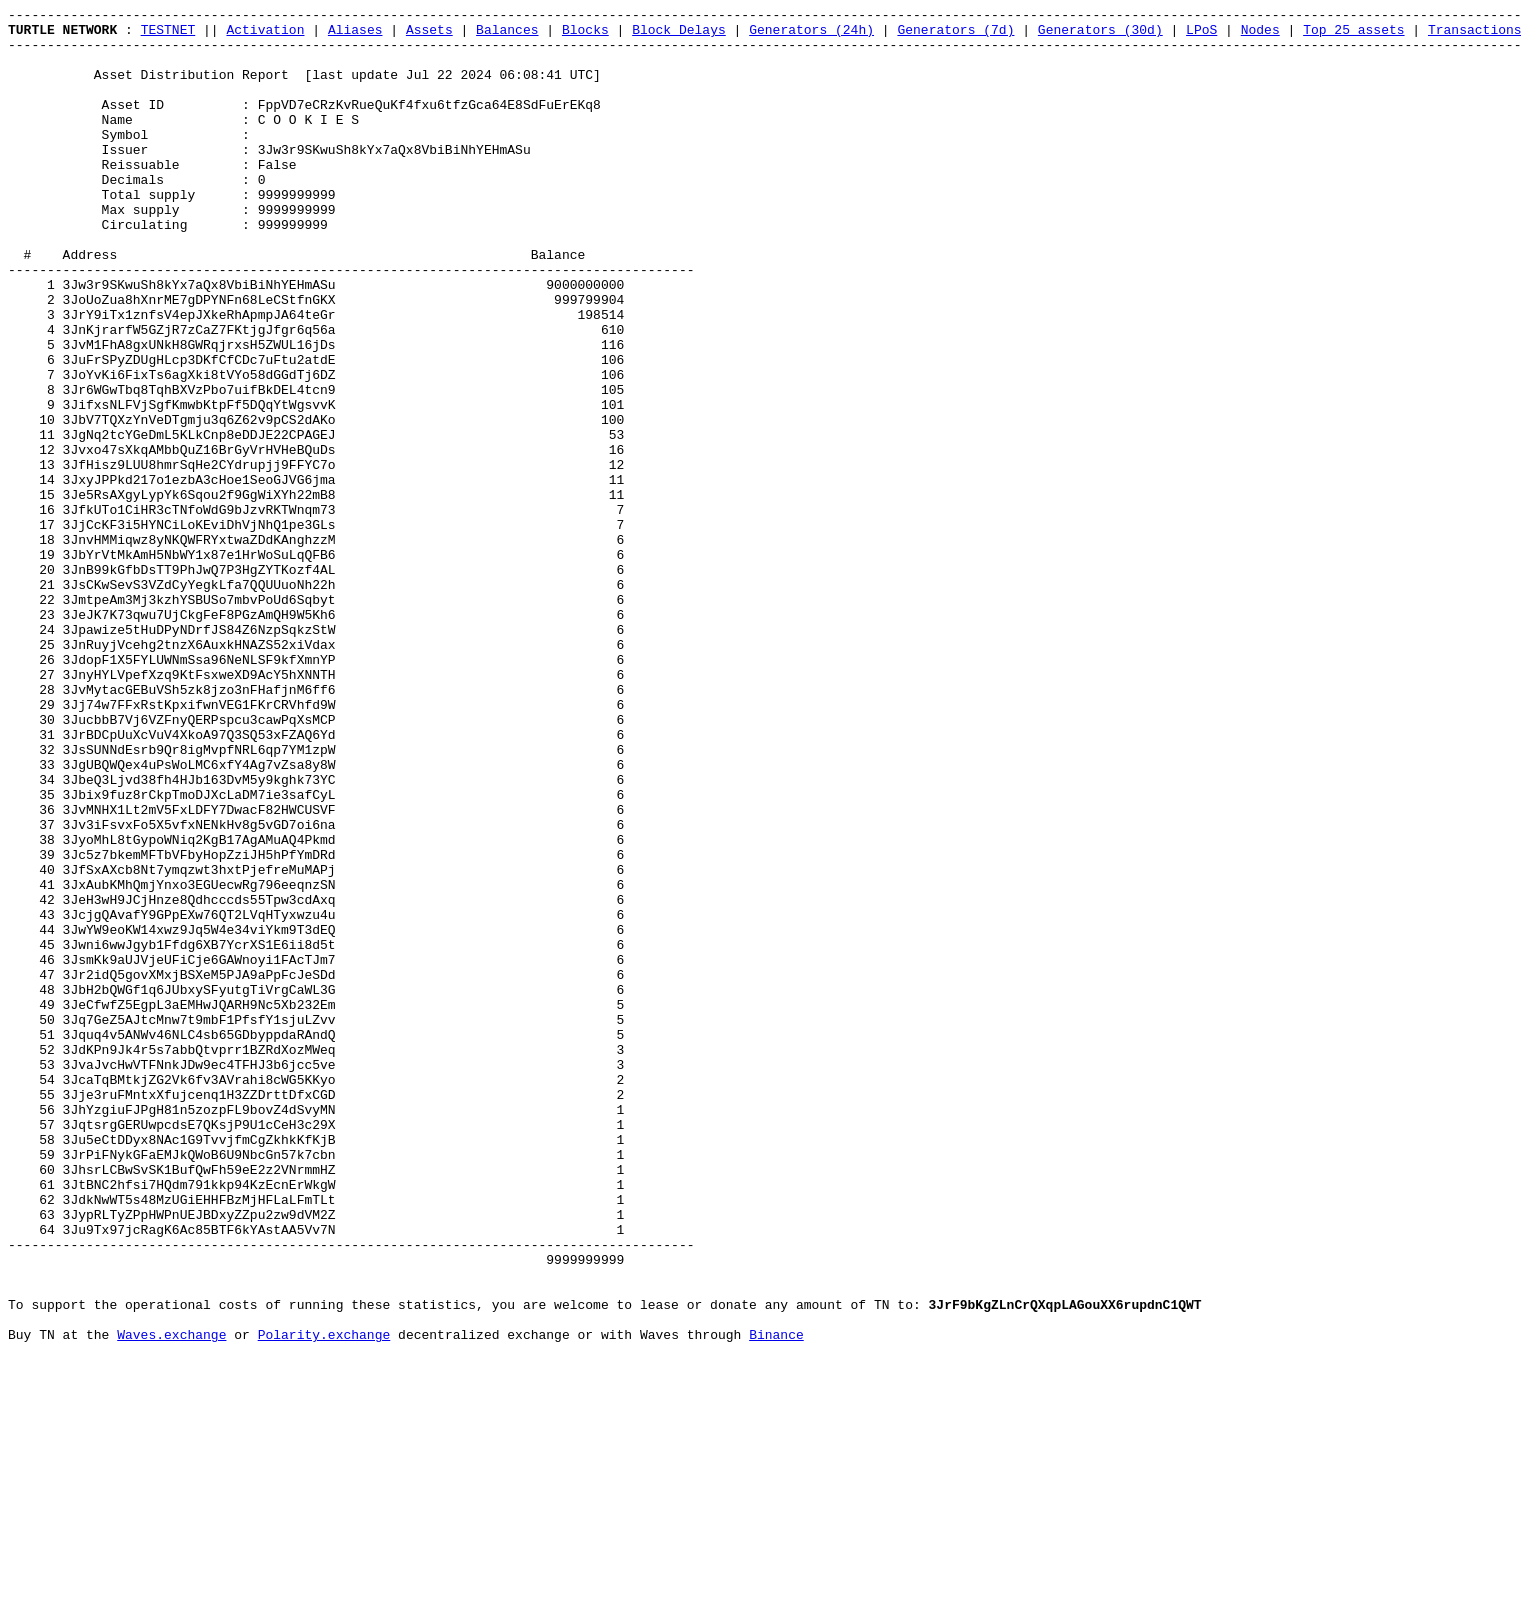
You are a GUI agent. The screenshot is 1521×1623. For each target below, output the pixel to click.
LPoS (1201, 35)
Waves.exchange (171, 1601)
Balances (507, 35)
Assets (429, 35)
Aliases (355, 35)
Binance (776, 1601)
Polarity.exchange (324, 1601)
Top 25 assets (1353, 35)
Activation (265, 35)
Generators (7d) (955, 35)
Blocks (585, 35)
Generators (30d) (1100, 35)
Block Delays (679, 35)
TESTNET (168, 35)
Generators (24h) (811, 35)
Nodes (1260, 35)
